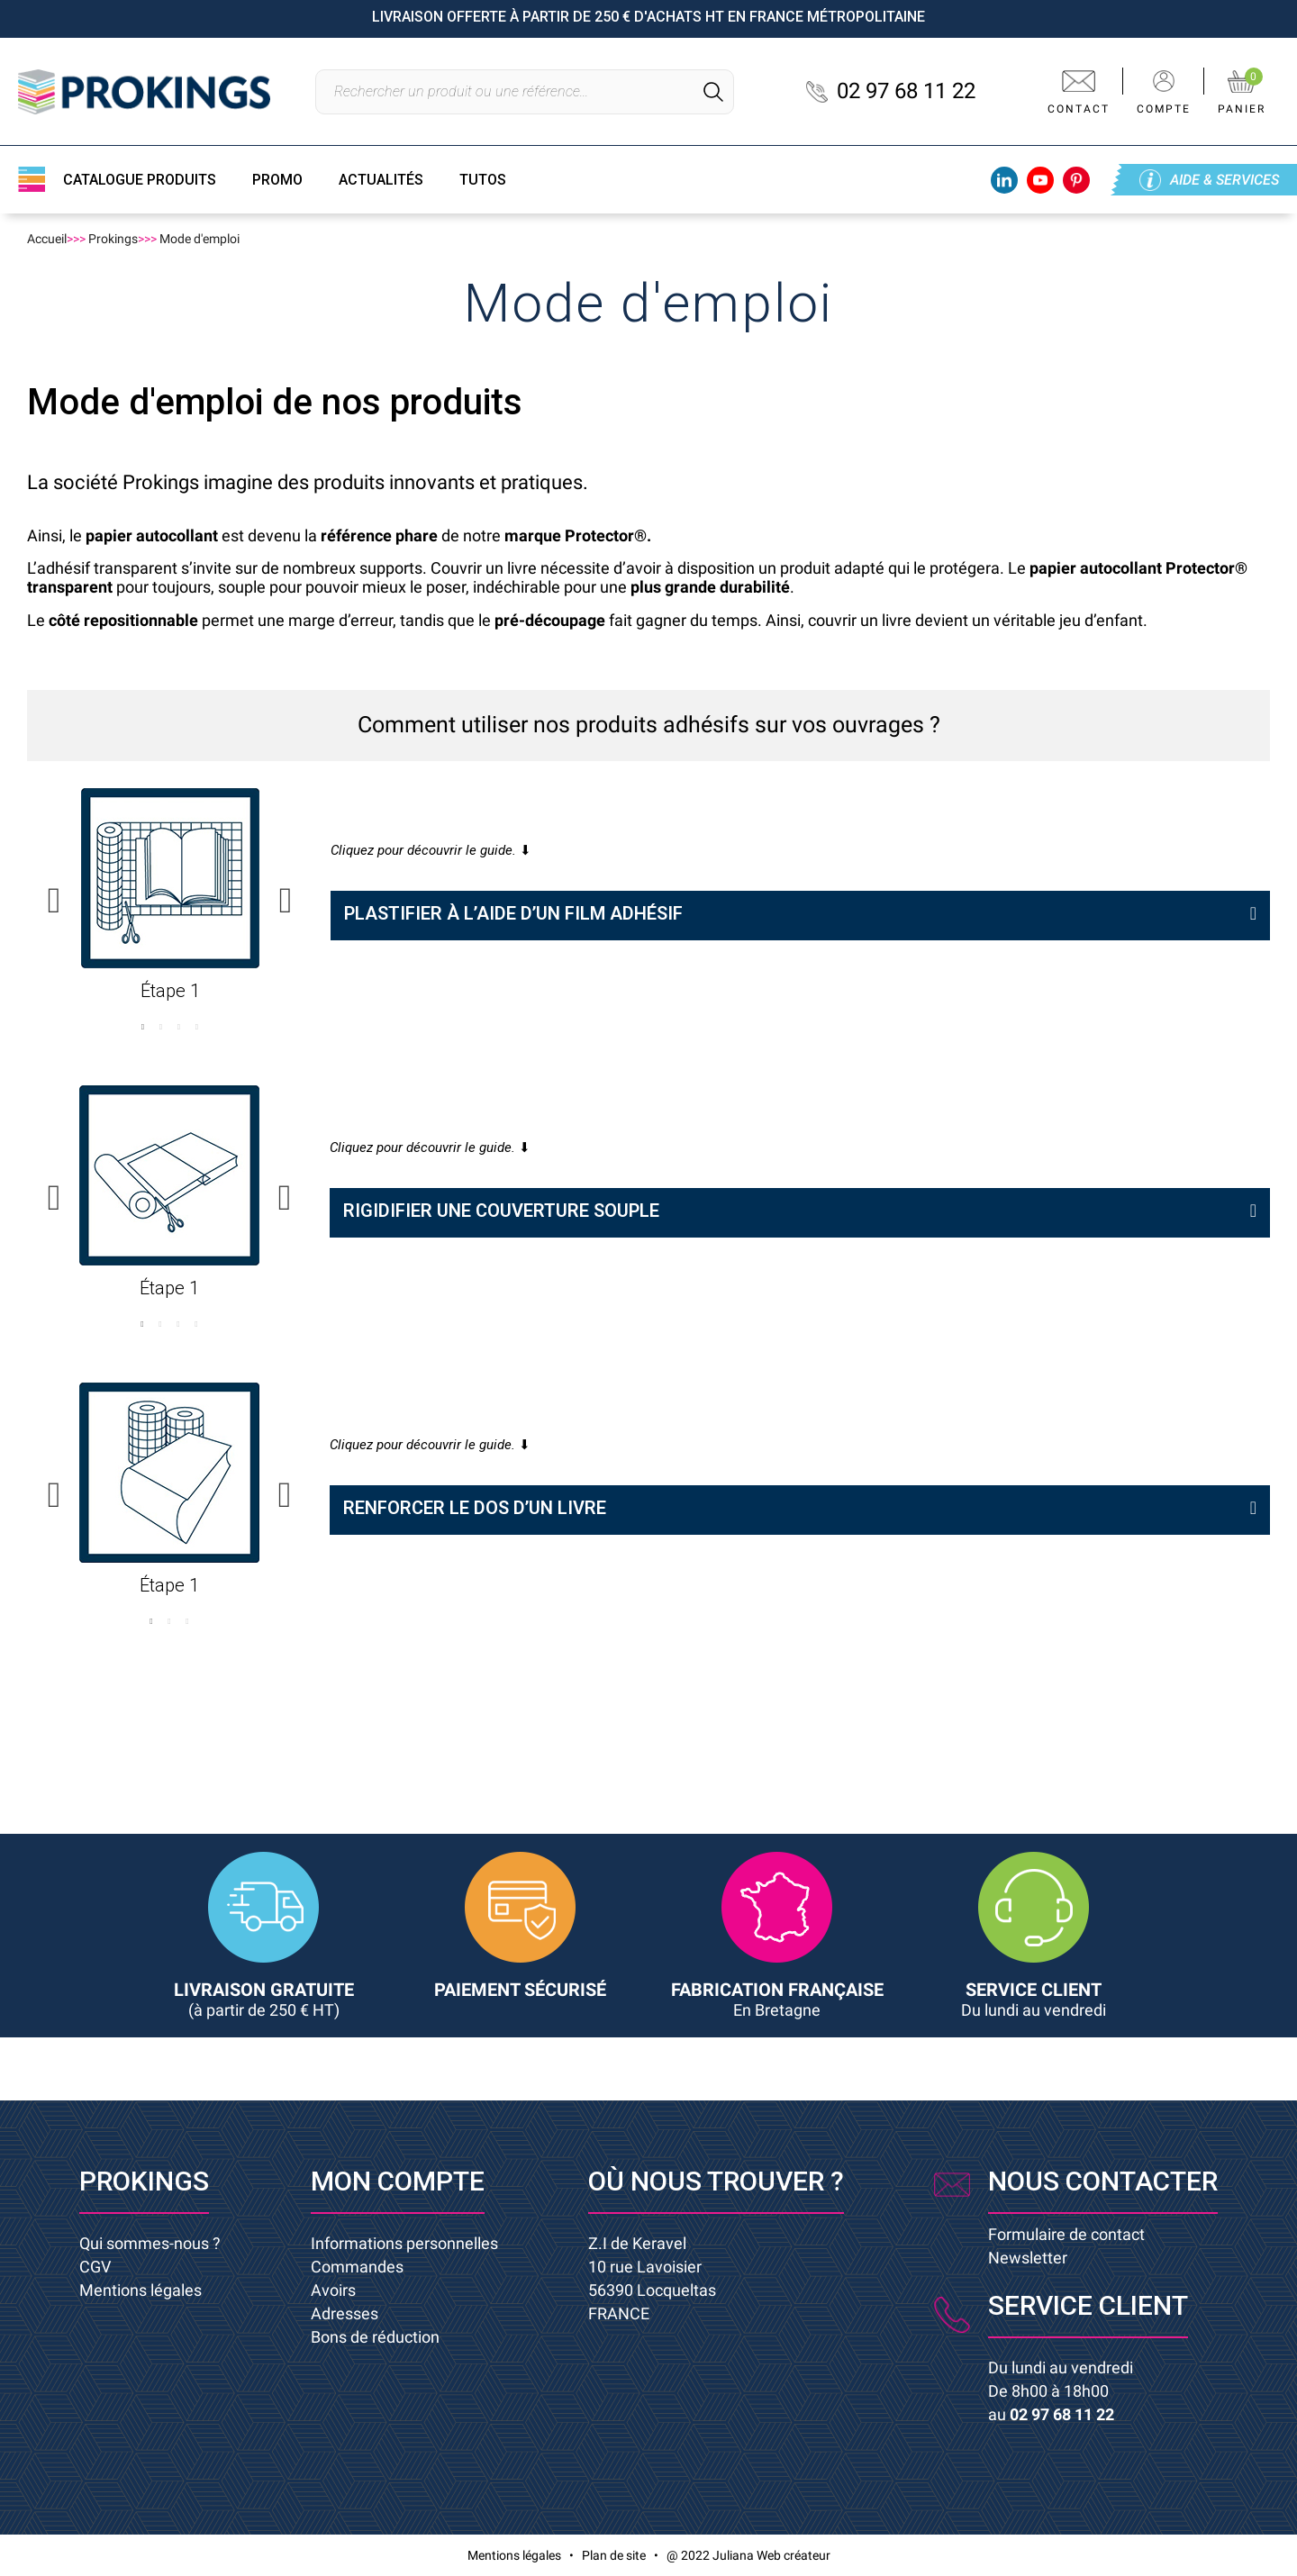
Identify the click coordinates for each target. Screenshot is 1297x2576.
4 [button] (196, 1027)
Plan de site (614, 2555)
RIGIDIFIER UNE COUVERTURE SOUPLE (501, 1210)
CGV (95, 2266)
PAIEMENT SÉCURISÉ (520, 1989)
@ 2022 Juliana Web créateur (748, 2555)
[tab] (800, 915)
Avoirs (333, 2290)
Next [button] (286, 901)
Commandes (357, 2266)
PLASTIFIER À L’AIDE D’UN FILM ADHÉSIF (513, 913)
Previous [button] (54, 901)
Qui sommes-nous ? (150, 2243)
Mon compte (398, 2181)
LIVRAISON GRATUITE (264, 1998)
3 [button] (178, 1027)
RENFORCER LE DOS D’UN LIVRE (474, 1508)
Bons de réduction (375, 2336)
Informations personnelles (404, 2243)
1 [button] (142, 1027)
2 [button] (160, 1027)
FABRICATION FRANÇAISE (777, 1998)
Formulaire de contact (1066, 2234)
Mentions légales (140, 2290)
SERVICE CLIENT (1033, 1998)
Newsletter (1027, 2257)
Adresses (344, 2313)
